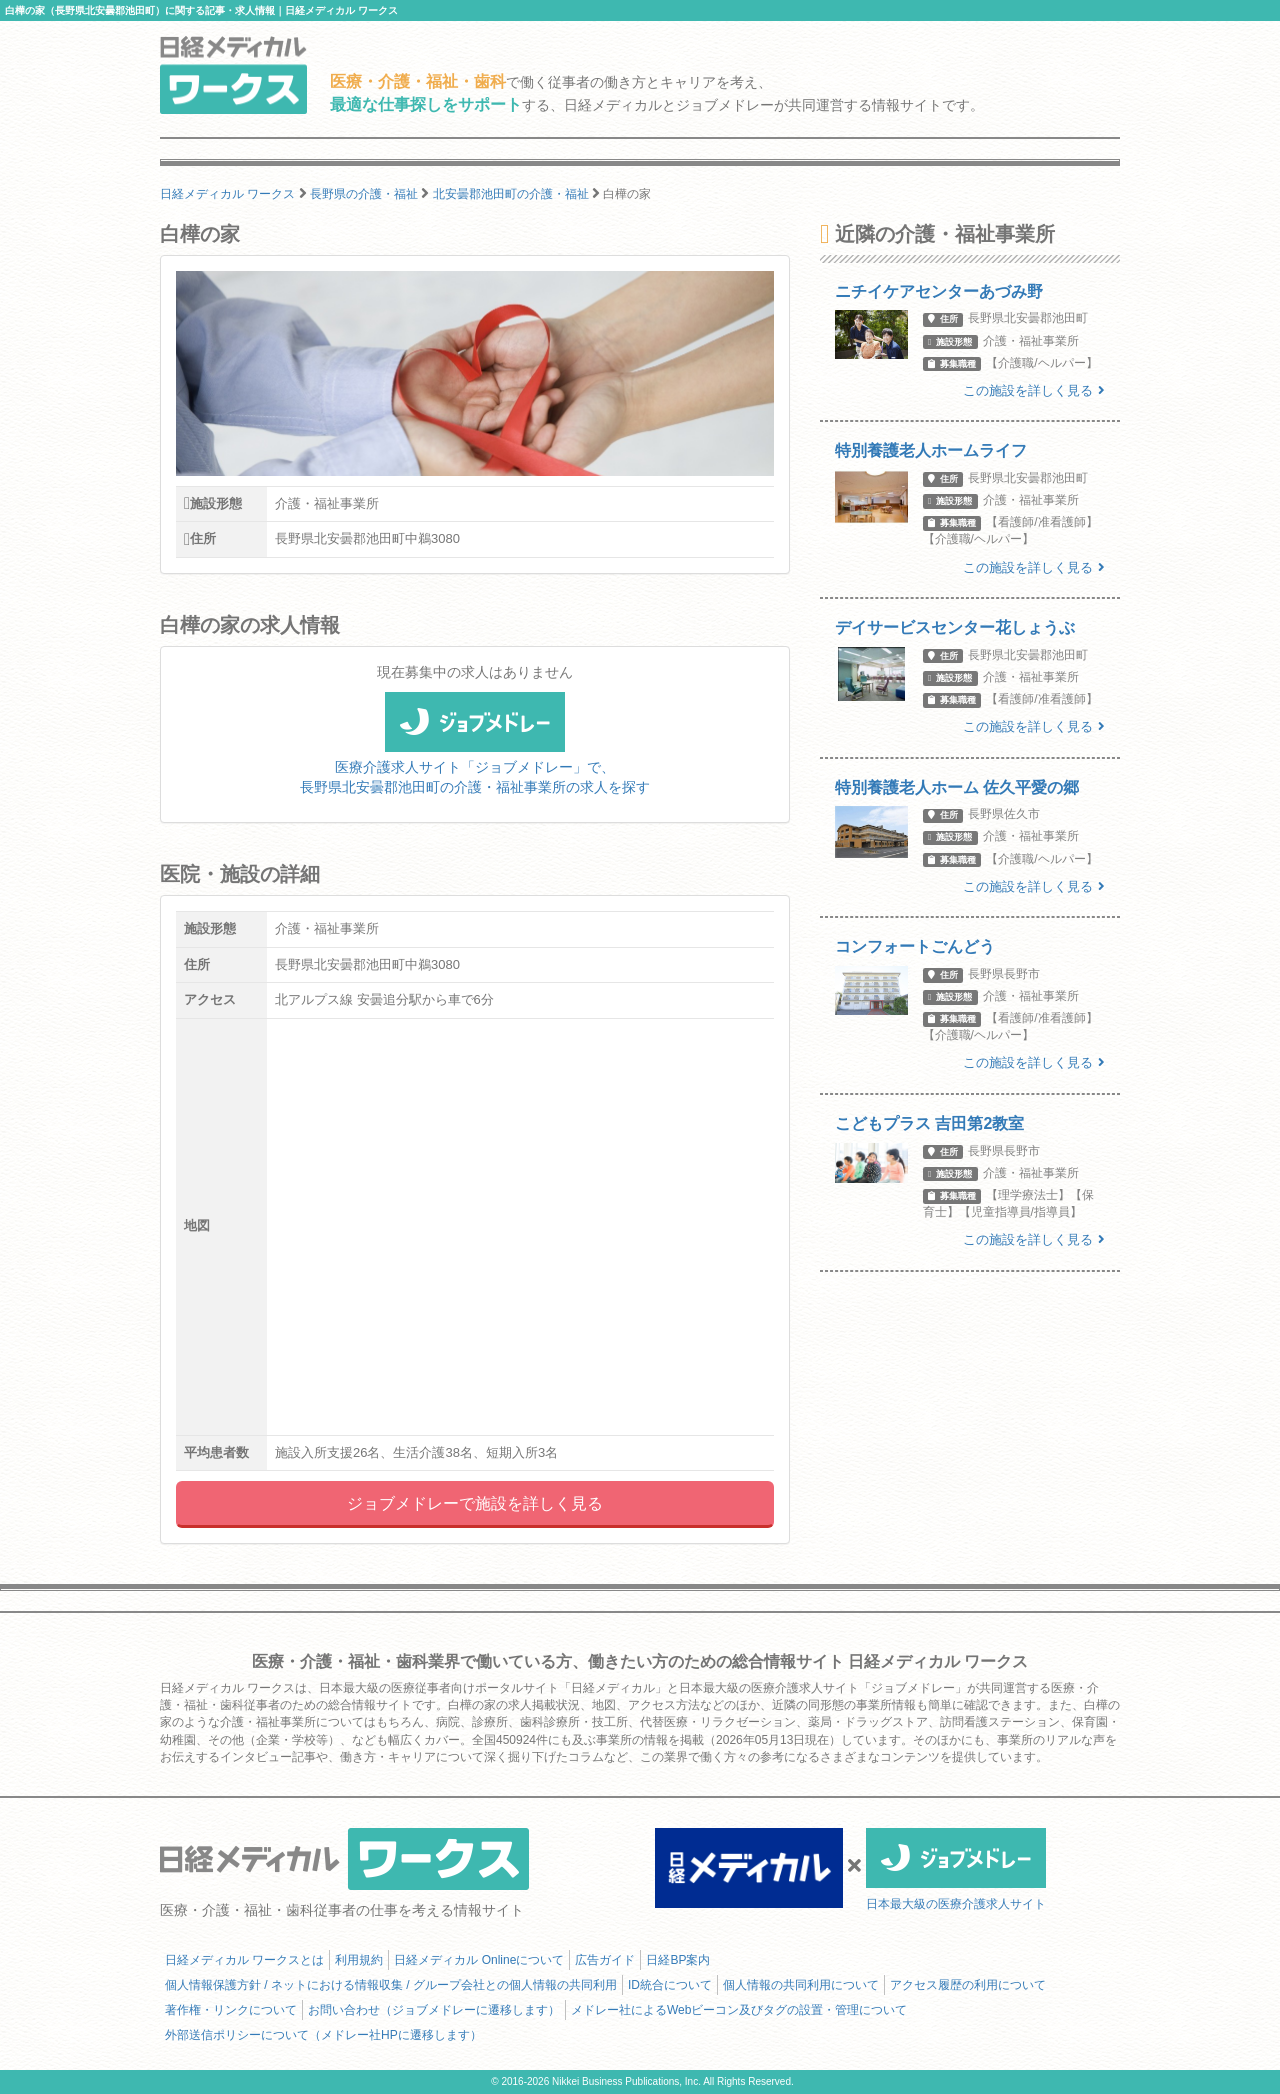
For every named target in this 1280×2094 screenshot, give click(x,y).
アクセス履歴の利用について (968, 1985)
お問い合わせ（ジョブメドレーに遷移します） (434, 2010)
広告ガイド (605, 1960)
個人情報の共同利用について (801, 1985)
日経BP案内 (678, 1960)
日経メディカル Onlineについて (479, 1960)
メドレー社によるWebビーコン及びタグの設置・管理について (739, 2010)
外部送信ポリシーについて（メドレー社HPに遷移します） (323, 2035)
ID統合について (670, 1985)
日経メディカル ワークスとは (244, 1960)
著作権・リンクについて (231, 2010)
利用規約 (359, 1960)
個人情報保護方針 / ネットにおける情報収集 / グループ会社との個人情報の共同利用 (391, 1985)
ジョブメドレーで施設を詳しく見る (475, 1503)
